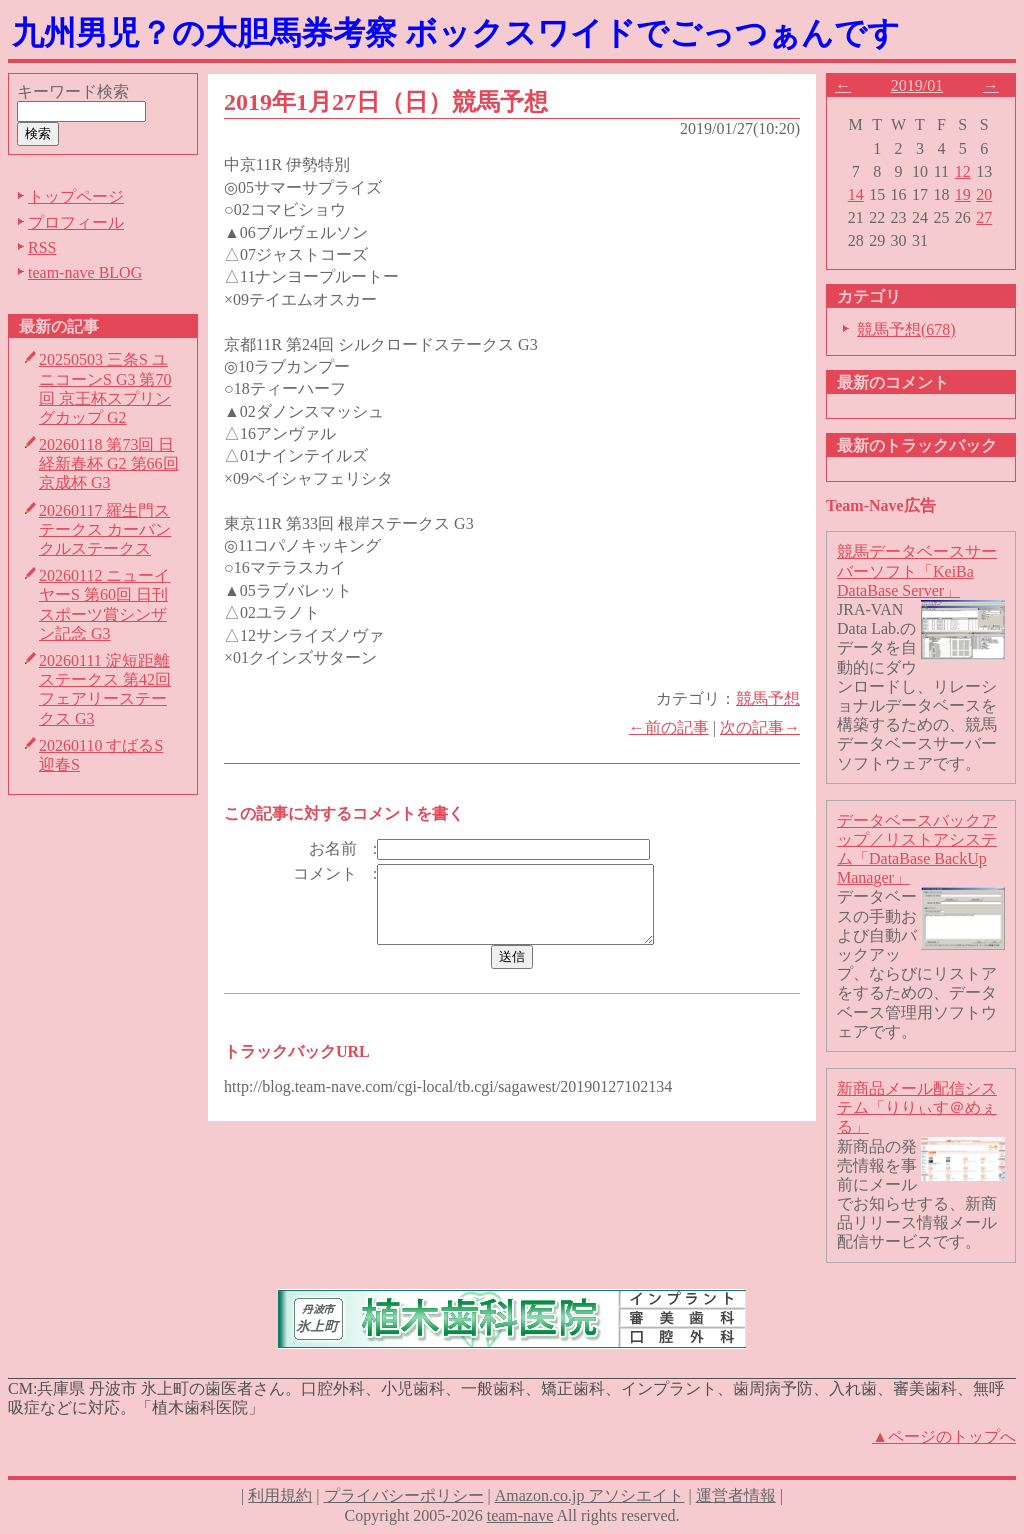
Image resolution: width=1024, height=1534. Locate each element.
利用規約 (280, 1495)
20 (984, 194)
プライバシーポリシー (404, 1495)
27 (984, 217)
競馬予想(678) (906, 329)
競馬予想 (768, 698)
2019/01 (917, 85)
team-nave (520, 1515)
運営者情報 (736, 1495)
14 (856, 194)
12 (963, 171)
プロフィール (76, 222)
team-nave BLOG (85, 272)
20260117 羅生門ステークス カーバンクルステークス (105, 529)
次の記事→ (760, 727)
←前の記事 (669, 727)
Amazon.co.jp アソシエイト (590, 1495)
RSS (42, 247)
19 (963, 194)
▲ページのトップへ (944, 1436)
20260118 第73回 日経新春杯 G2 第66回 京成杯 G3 (109, 463)
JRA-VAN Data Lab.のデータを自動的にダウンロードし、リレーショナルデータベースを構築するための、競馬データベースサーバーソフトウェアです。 (917, 686)
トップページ (76, 196)
